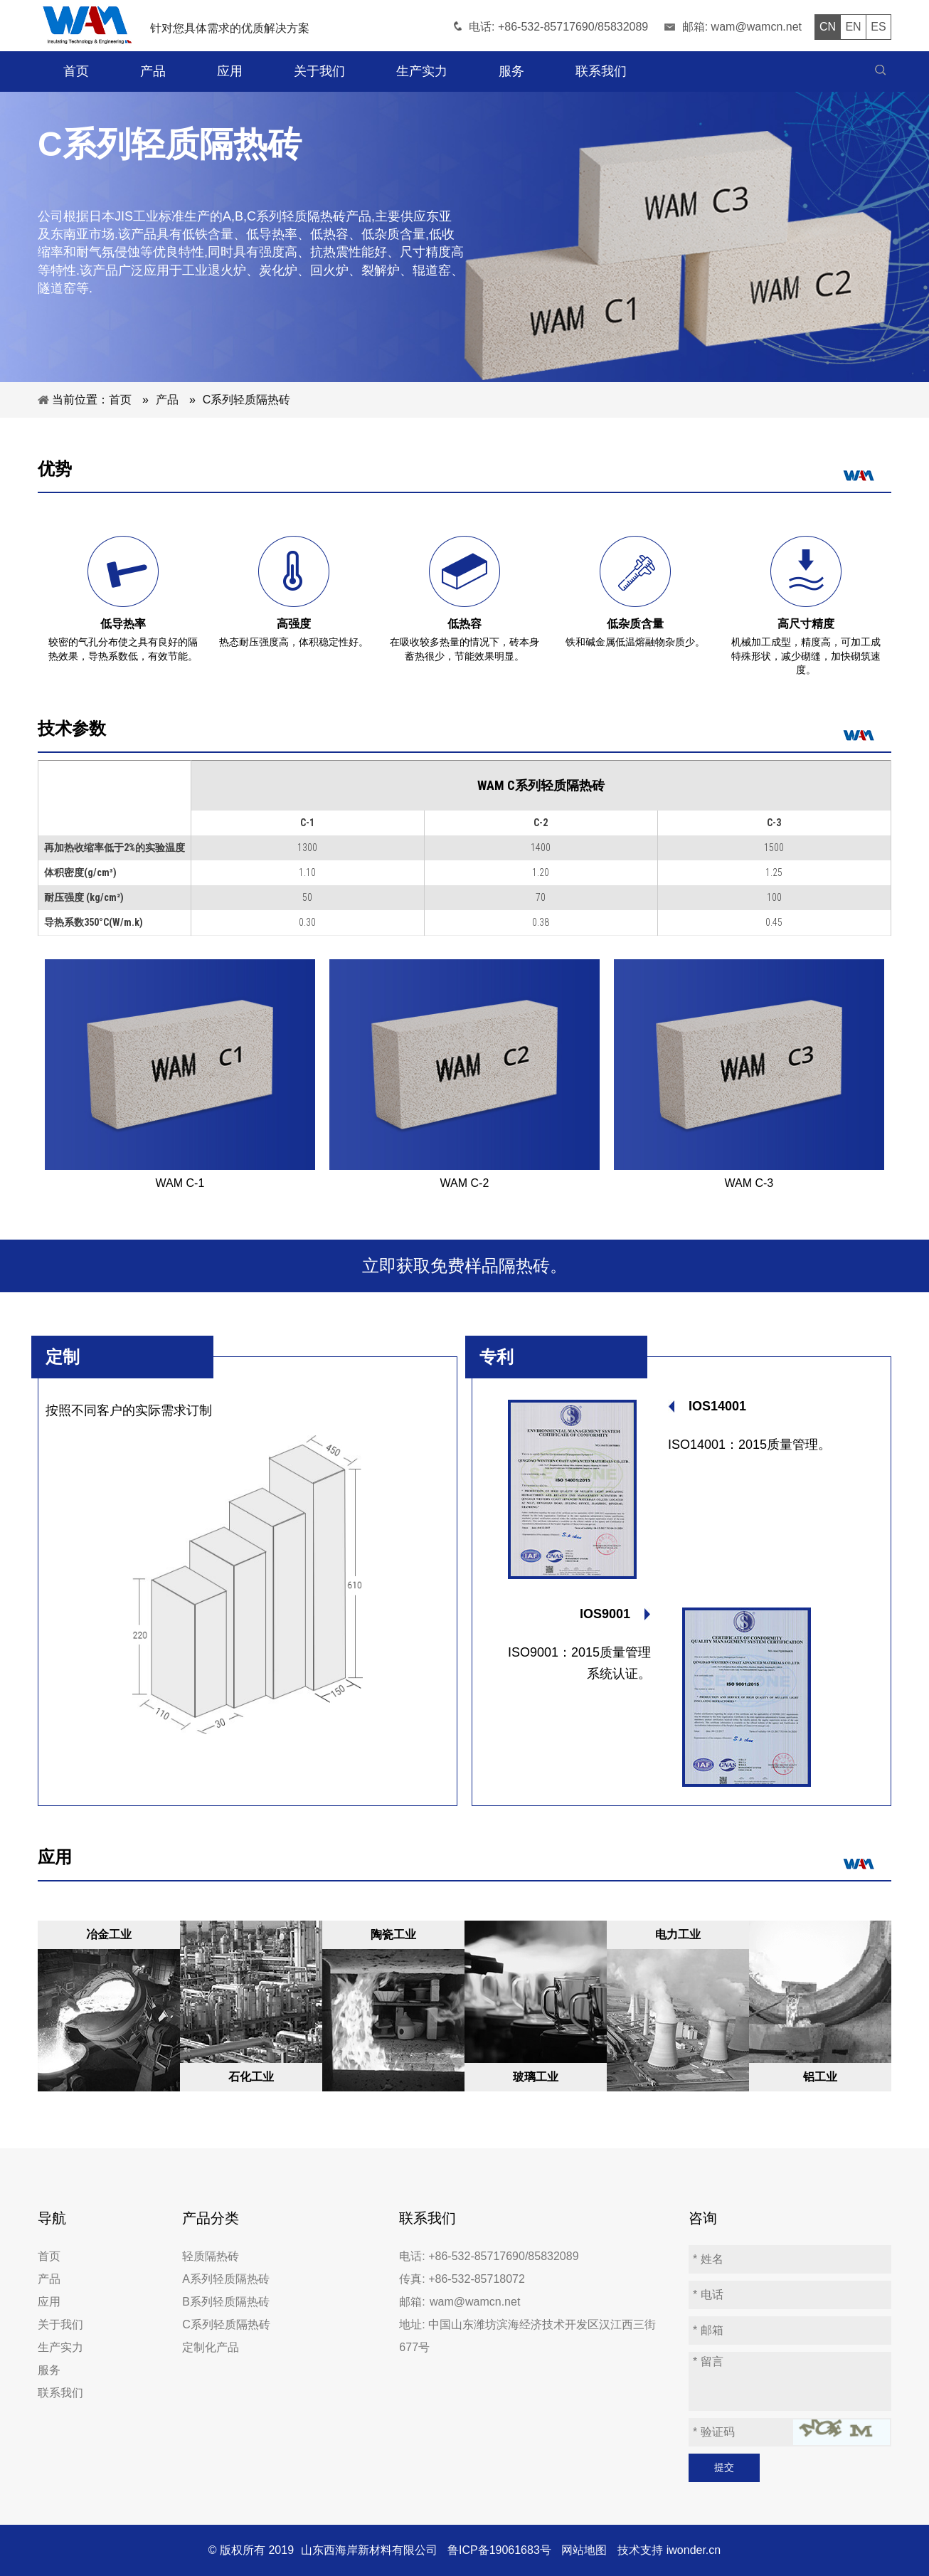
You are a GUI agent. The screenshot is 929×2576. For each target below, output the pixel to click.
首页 (49, 2256)
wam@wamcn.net (756, 27)
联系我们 (60, 2393)
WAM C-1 (180, 1183)
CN (827, 27)
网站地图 (584, 2550)
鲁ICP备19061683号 (499, 2550)
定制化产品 (210, 2347)
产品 (49, 2279)
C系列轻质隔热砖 (226, 2324)
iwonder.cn (694, 2550)
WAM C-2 (464, 1183)
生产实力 (60, 2347)
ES (878, 27)
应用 (49, 2302)
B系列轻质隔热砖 (226, 2302)
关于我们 (60, 2324)
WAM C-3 (749, 1183)
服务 (49, 2370)
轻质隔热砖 (210, 2256)
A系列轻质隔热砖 (226, 2279)
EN (853, 27)
